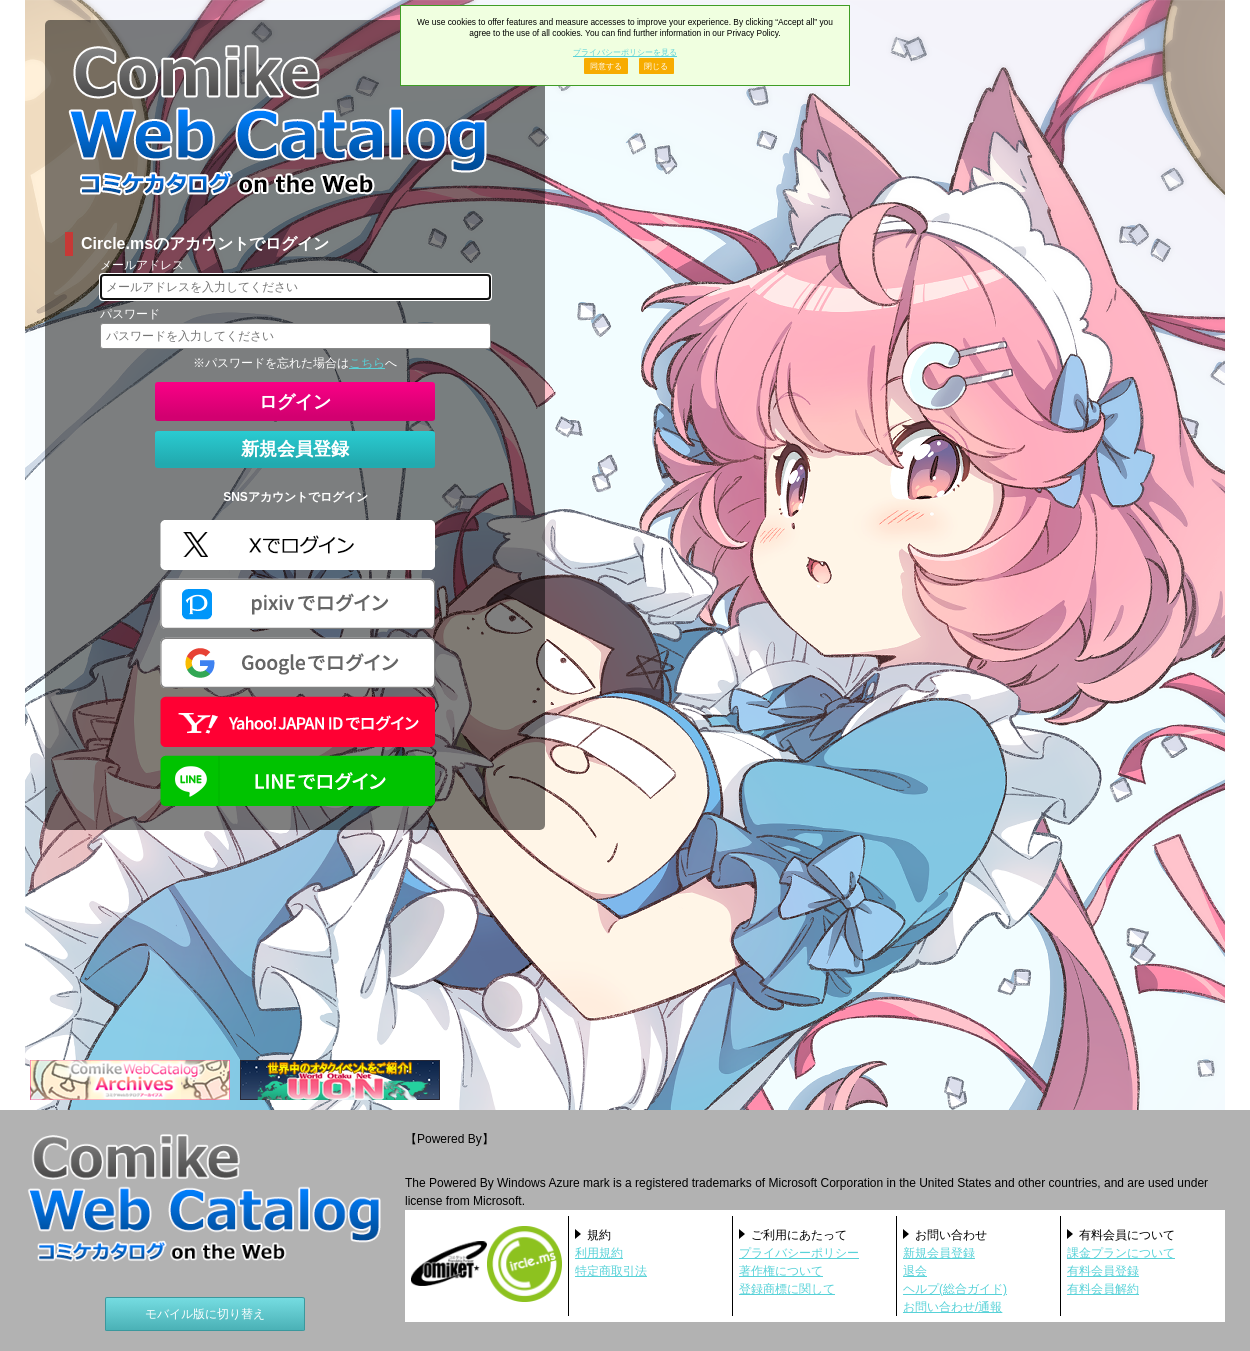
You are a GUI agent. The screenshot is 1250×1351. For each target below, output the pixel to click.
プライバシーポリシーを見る (625, 52)
